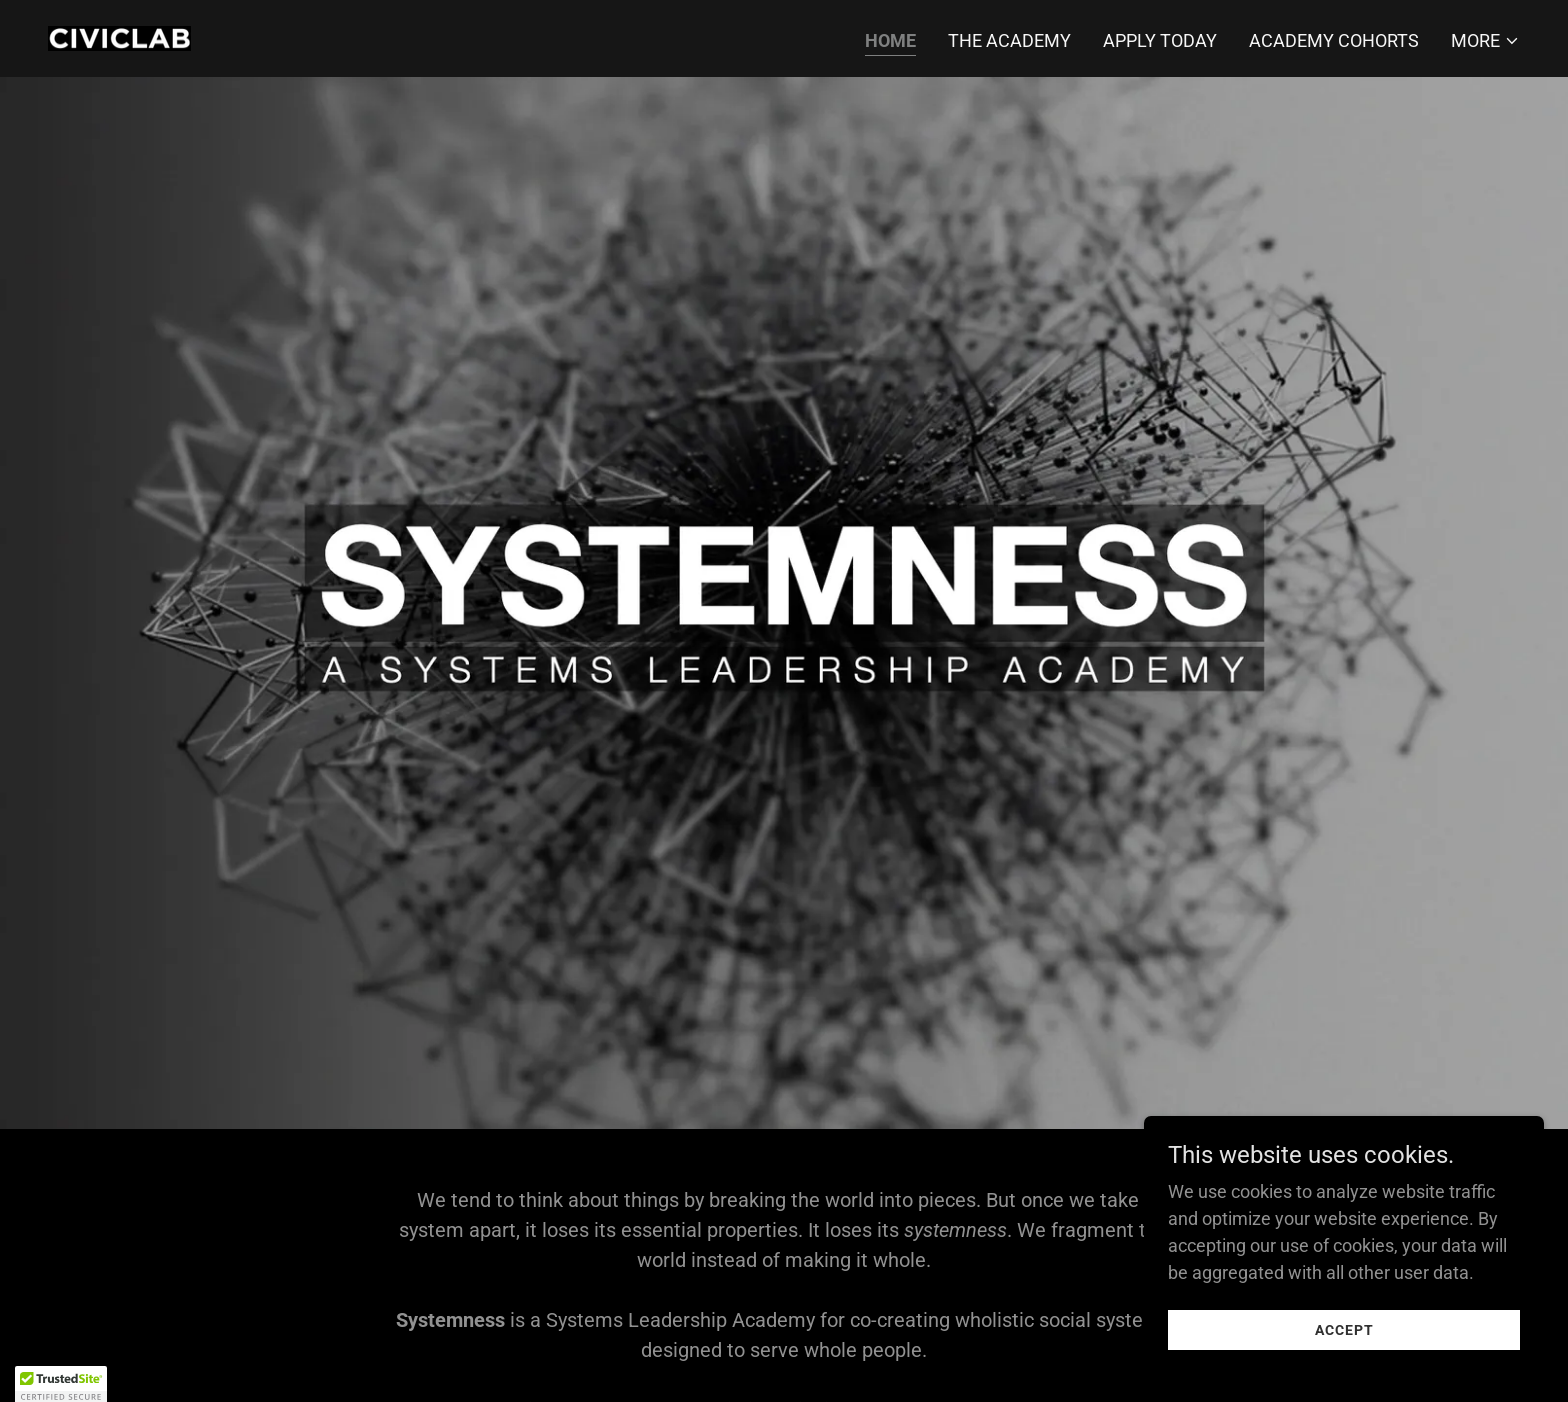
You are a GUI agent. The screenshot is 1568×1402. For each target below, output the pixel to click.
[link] (119, 36)
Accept (1344, 1371)
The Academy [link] (1009, 40)
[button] (1485, 41)
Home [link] (890, 40)
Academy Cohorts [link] (1334, 40)
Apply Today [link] (1160, 40)
